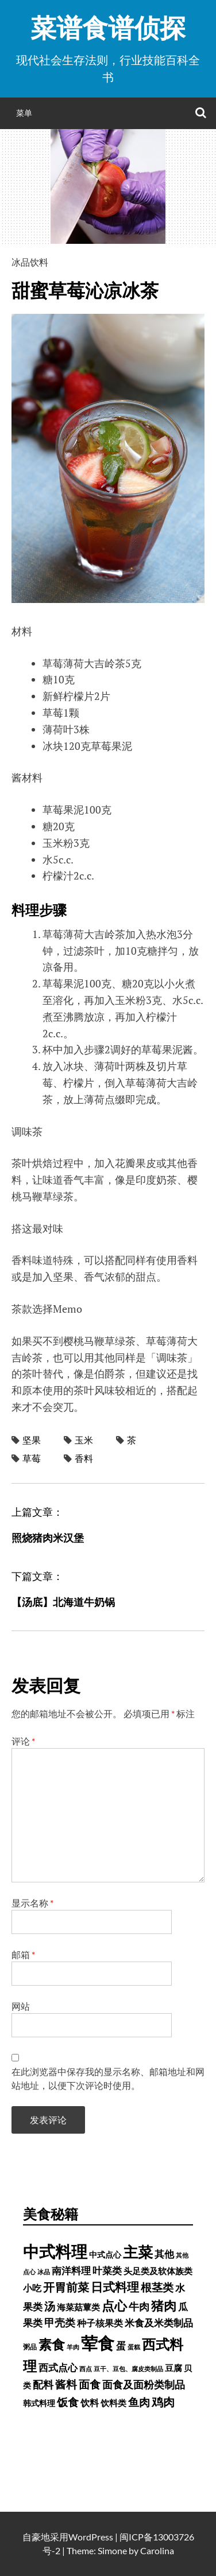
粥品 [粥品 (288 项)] (30, 2346)
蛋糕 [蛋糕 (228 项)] (134, 2347)
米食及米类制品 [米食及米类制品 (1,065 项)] (159, 2323)
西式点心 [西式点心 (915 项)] (58, 2367)
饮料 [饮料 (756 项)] (89, 2402)
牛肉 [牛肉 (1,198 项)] (139, 2306)
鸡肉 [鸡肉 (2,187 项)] (163, 2401)
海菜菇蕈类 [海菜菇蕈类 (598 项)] (78, 2307)
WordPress (90, 2536)
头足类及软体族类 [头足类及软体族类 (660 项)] (158, 2271)
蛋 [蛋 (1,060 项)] (121, 2346)
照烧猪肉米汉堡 (47, 1537)
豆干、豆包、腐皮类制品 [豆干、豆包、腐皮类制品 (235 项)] (128, 2368)
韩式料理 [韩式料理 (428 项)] (39, 2403)
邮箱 (23, 1954)
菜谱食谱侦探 (108, 27)
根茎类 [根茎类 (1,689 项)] (157, 2287)
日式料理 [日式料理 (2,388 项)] (115, 2287)
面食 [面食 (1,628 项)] (90, 2384)
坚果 (31, 1439)
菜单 (24, 113)
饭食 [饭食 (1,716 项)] (68, 2401)
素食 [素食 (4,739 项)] (51, 2344)
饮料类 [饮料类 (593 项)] (113, 2403)
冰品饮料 (29, 261)
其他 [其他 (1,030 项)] (164, 2254)
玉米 (84, 1439)
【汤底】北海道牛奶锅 (63, 1602)
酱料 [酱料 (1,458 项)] (66, 2384)
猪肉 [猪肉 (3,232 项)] (163, 2305)
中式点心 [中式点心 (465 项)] (105, 2254)
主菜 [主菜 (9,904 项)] (138, 2252)
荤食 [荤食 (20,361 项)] (97, 2343)
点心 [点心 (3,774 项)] (114, 2305)
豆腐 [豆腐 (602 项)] (173, 2368)
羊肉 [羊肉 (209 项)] (73, 2347)
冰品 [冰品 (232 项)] (43, 2271)
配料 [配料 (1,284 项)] (43, 2384)
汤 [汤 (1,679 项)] (49, 2306)
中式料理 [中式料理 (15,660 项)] (55, 2251)
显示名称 (32, 1902)
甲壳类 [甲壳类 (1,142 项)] (59, 2323)
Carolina (157, 2550)
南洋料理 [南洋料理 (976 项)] (71, 2270)
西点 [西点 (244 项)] (85, 2368)
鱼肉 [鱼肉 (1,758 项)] (139, 2401)
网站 (20, 2006)
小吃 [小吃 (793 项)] (32, 2287)
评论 (23, 1741)
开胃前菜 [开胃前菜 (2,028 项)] (66, 2287)
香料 (84, 1458)
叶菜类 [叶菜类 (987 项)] (107, 2270)
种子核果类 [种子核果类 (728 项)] (100, 2322)
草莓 (31, 1458)
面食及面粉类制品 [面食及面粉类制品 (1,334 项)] (143, 2384)
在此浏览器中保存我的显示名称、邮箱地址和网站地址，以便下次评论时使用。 (108, 2078)
